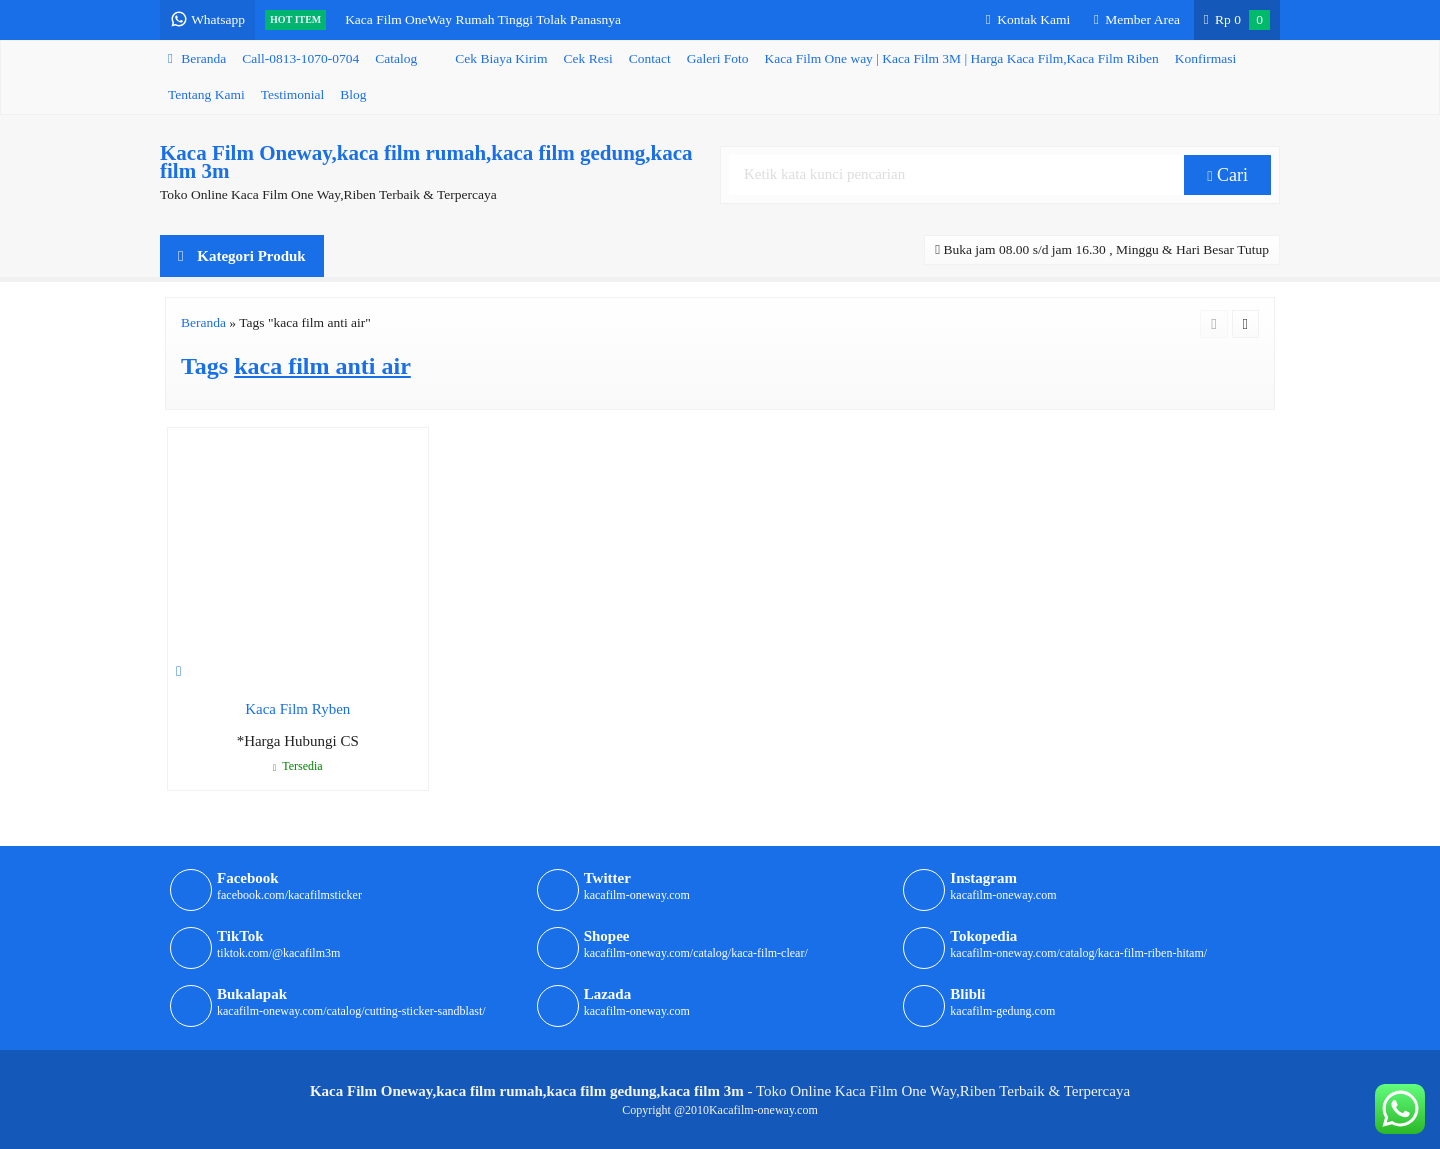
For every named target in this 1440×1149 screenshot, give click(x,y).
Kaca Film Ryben (297, 709)
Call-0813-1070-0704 (300, 58)
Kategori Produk (242, 256)
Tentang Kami (206, 94)
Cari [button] (1227, 175)
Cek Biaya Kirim (501, 58)
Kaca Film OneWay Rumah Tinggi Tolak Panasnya (483, 19)
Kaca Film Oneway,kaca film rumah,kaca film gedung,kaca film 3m (426, 162)
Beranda (197, 58)
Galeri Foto (718, 58)
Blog (353, 94)
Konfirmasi (1206, 58)
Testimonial (293, 94)
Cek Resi (588, 58)
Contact (650, 58)
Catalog (396, 58)
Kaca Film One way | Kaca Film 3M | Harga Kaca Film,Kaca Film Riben (962, 58)
